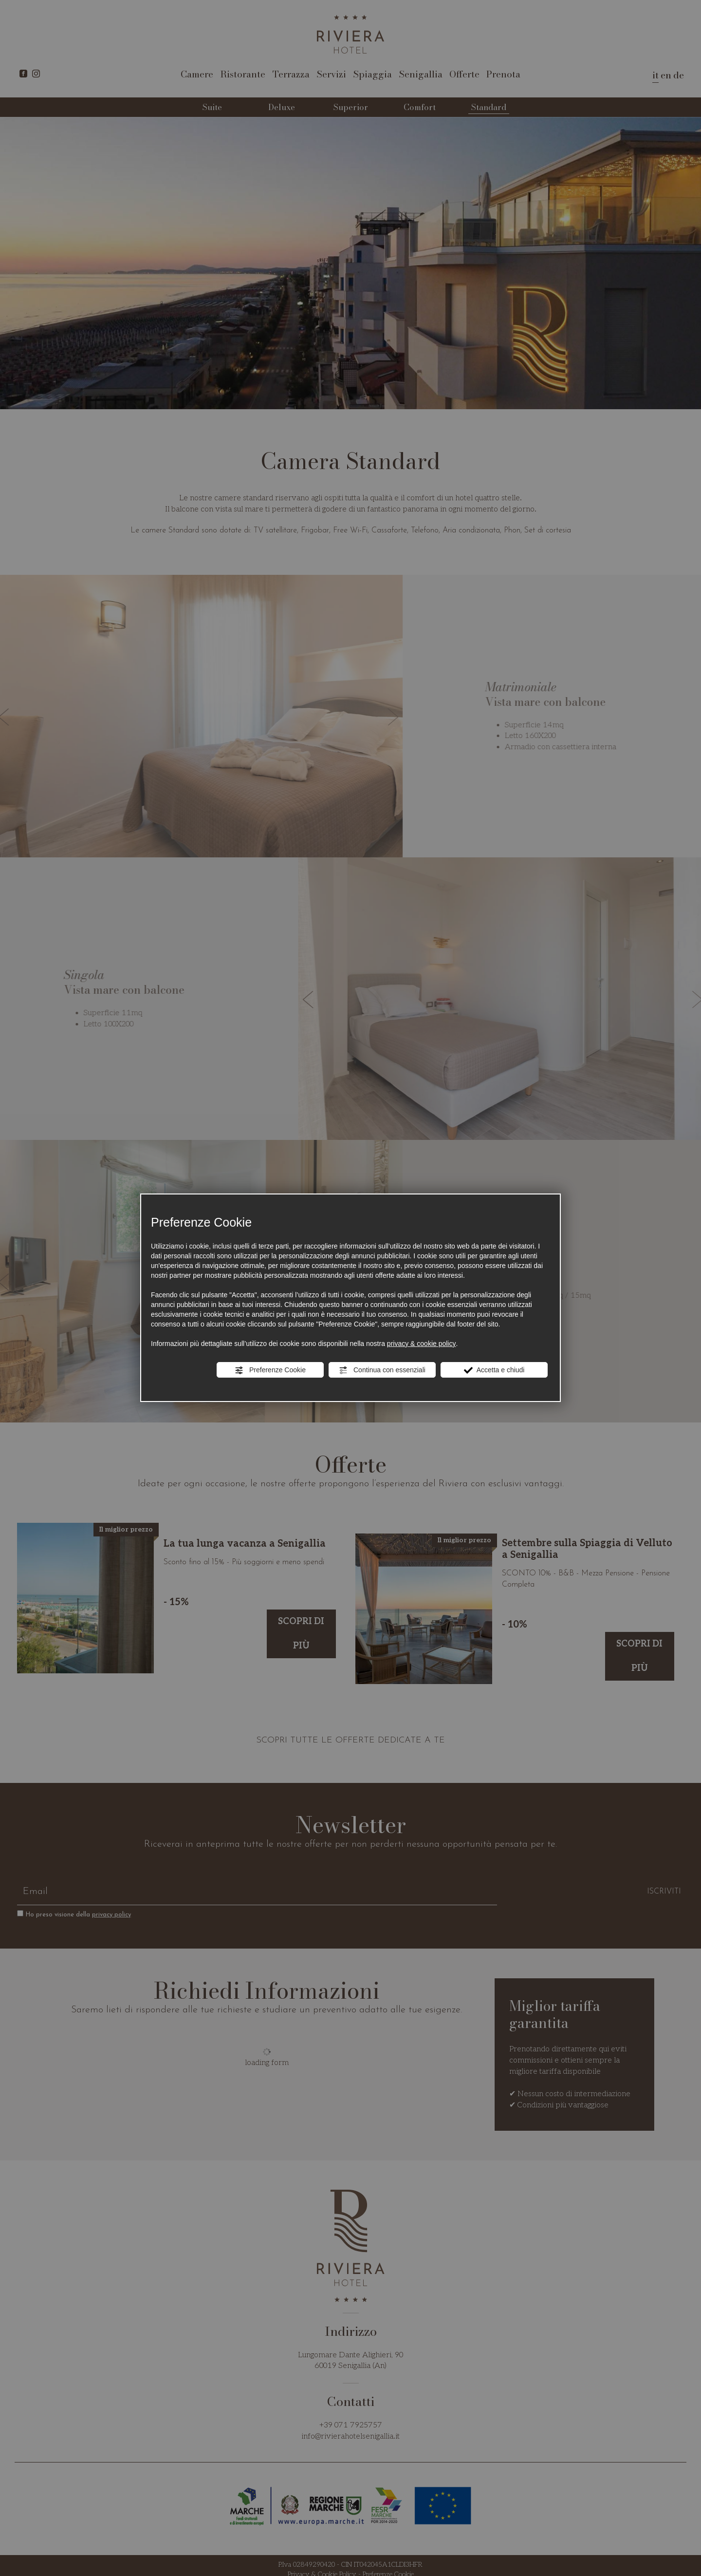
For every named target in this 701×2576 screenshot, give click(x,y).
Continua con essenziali (382, 1370)
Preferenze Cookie (270, 1370)
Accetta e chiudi (494, 1370)
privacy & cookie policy (421, 1343)
